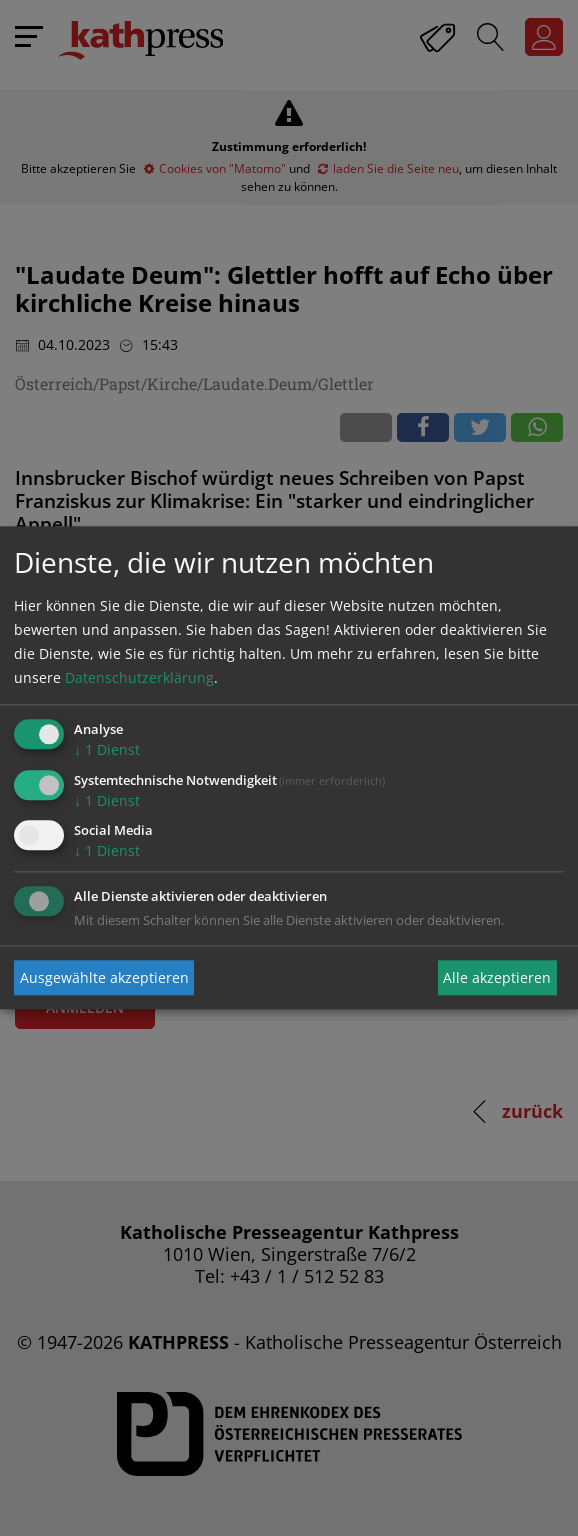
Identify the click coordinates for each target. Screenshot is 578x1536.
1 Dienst (107, 749)
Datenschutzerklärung (139, 677)
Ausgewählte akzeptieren (104, 977)
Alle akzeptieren (497, 977)
